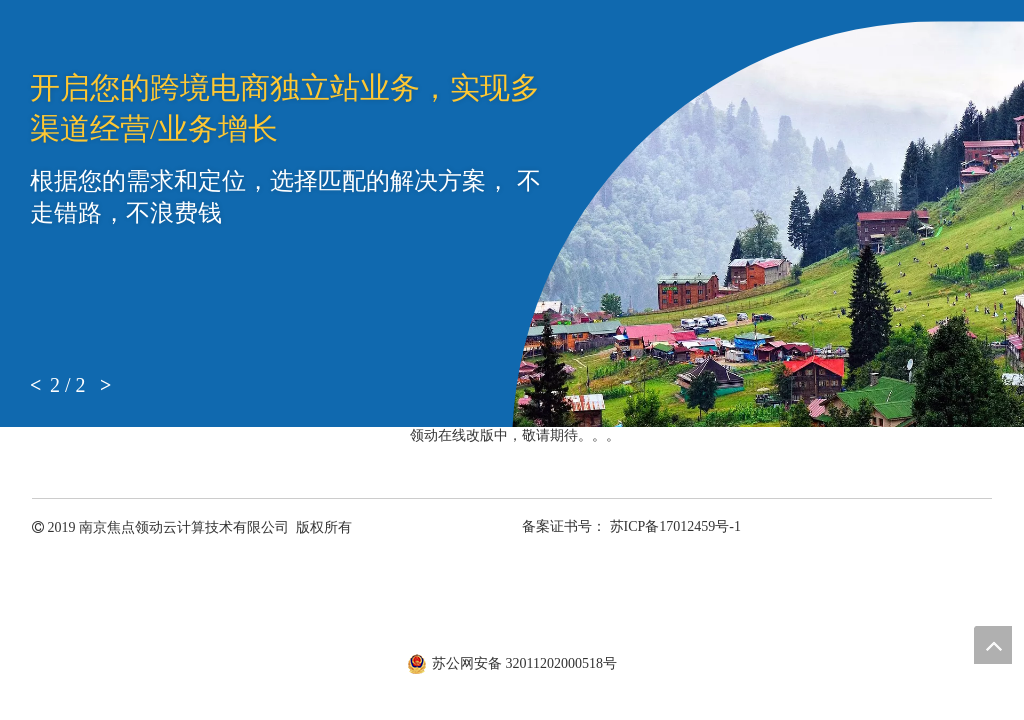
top (993, 645)
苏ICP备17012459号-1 (675, 526)
